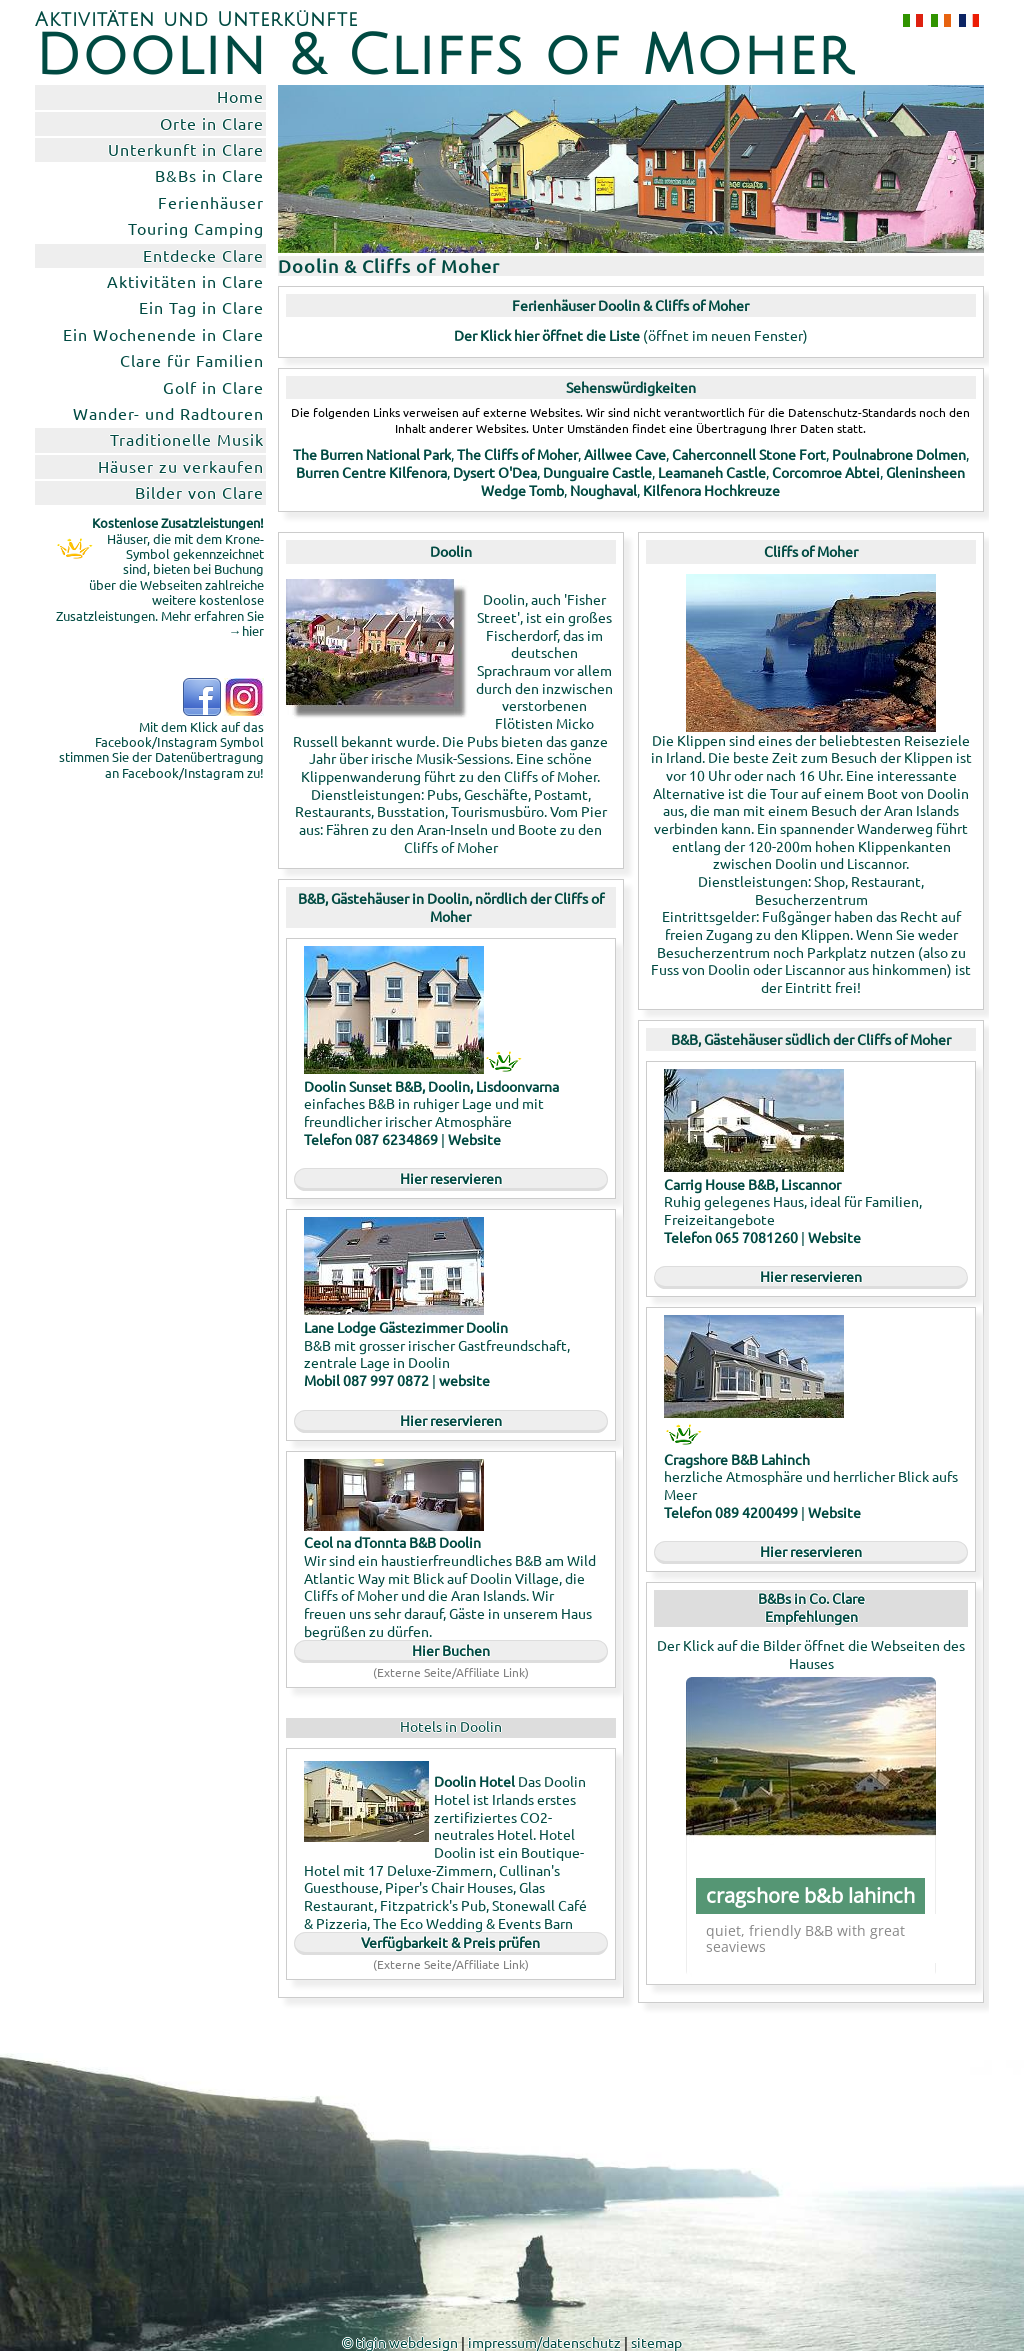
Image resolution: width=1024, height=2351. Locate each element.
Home (240, 96)
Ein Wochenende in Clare (163, 334)
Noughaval (603, 490)
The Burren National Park (372, 454)
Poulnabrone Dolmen (899, 454)
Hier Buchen (451, 1650)
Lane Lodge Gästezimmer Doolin (406, 1327)
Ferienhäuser (211, 202)
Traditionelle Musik (187, 439)
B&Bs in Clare (209, 175)
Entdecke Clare (203, 255)
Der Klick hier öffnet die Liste (547, 335)
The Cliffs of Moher (517, 454)
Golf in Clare (213, 387)
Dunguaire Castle (597, 472)
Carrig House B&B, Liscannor (752, 1184)
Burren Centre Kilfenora (371, 472)
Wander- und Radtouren (168, 413)
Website (474, 1139)
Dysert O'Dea (495, 472)
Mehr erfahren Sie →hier (212, 623)
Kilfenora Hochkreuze (711, 490)
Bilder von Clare (199, 492)
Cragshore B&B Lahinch (737, 1459)
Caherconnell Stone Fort (749, 454)
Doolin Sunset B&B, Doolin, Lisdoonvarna (431, 1086)
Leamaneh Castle (712, 472)
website (464, 1380)
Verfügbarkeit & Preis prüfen (450, 1942)
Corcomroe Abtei (826, 472)
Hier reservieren (451, 1178)
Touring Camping (196, 228)
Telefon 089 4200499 (731, 1512)
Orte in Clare (212, 123)
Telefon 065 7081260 (731, 1237)
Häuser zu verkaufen (181, 466)
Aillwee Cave (625, 454)
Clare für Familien (192, 360)
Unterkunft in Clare (186, 149)
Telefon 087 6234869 (371, 1139)
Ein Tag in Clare (201, 307)
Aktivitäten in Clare (185, 281)
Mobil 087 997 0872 (368, 1380)
